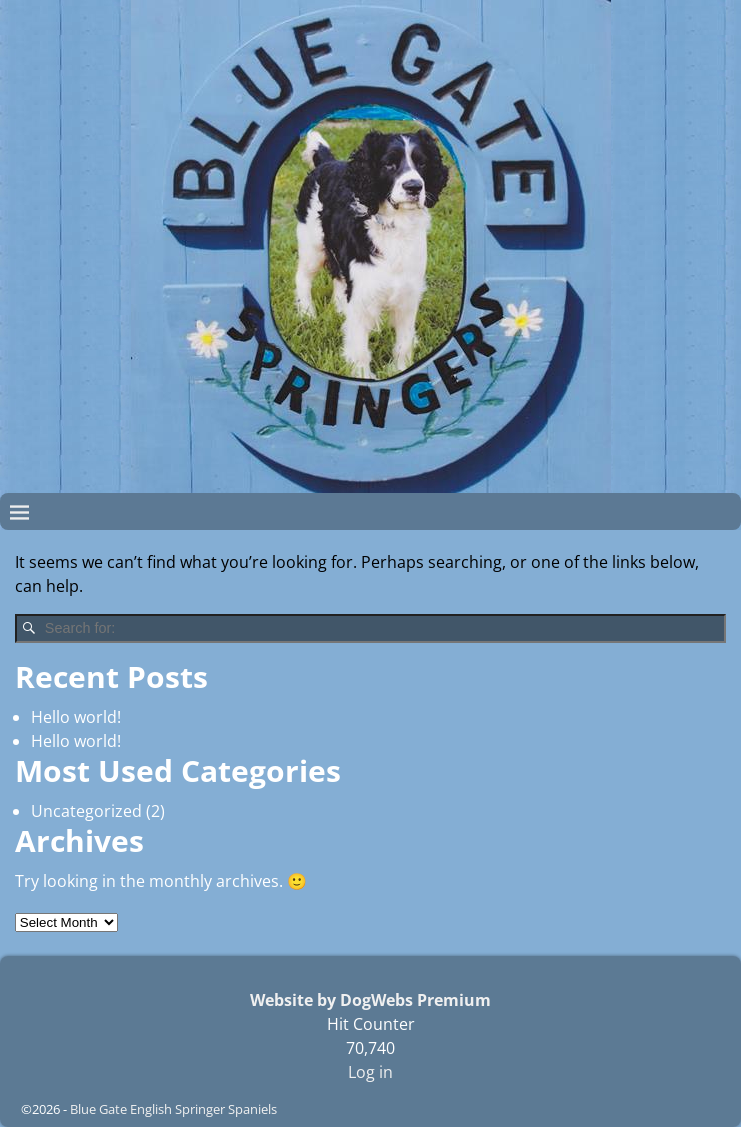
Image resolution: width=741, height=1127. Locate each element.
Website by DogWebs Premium (370, 1000)
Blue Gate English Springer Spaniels (173, 1109)
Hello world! (76, 717)
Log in (370, 1072)
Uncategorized (86, 811)
